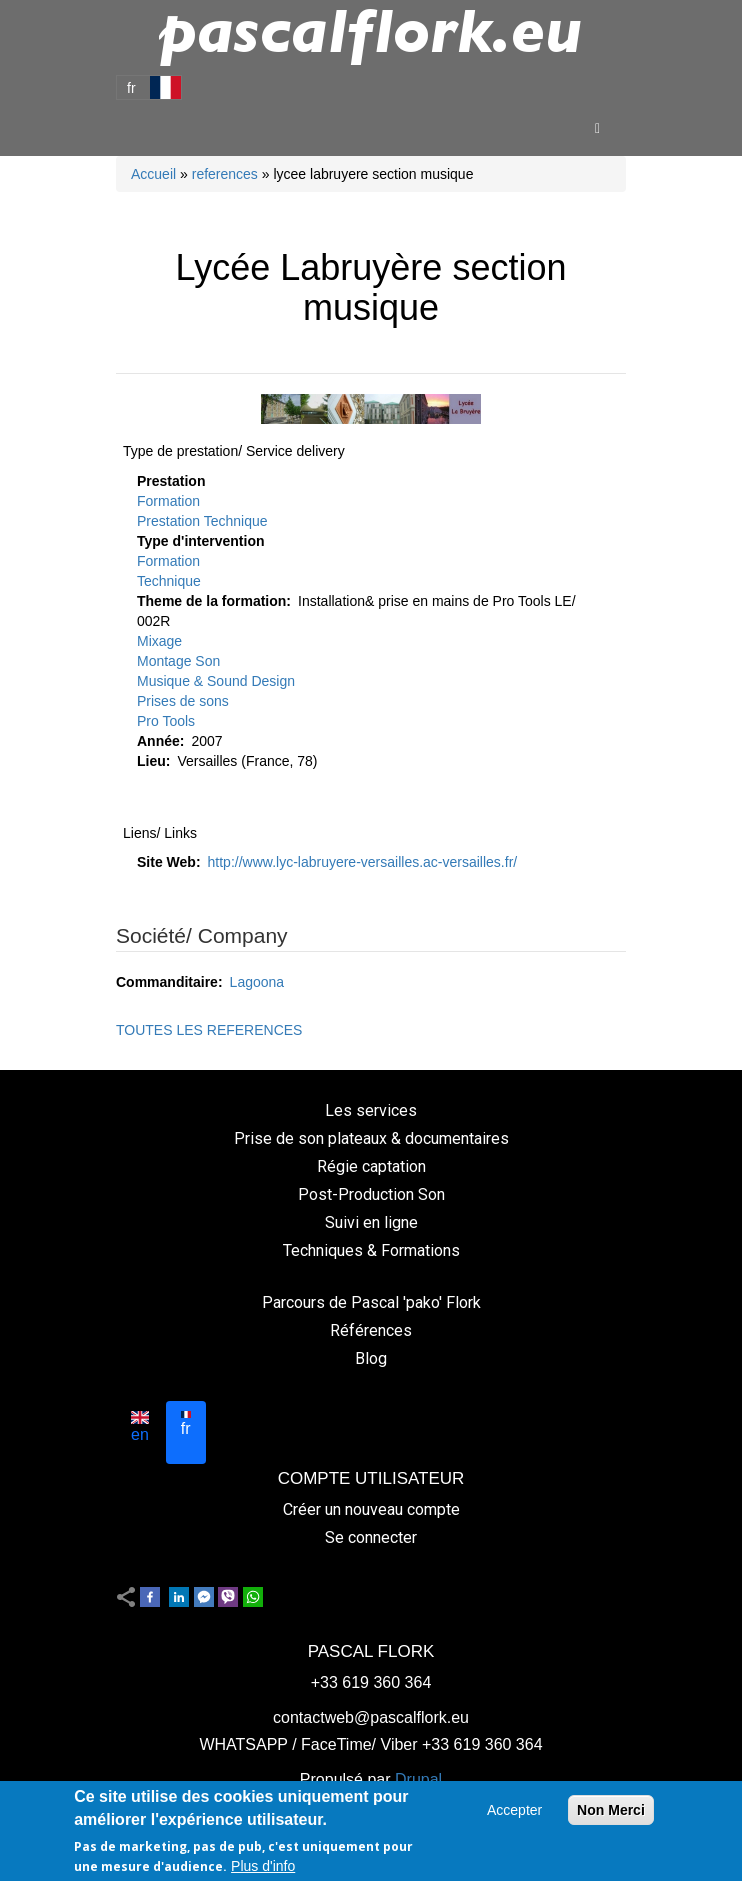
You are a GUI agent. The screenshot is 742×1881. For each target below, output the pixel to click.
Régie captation (371, 1166)
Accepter (514, 1812)
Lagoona (257, 982)
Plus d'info (263, 1867)
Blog (371, 1358)
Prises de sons (183, 701)
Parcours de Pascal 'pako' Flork (371, 1302)
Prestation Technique (202, 521)
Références (371, 1330)
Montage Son (178, 661)
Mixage (159, 641)
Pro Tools (166, 721)
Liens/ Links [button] (160, 833)
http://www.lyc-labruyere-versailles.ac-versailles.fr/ (363, 862)
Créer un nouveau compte (371, 1509)
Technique (169, 581)
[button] (371, 409)
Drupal (418, 1779)
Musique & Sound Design (216, 681)
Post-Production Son (371, 1194)
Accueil (153, 174)
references (225, 174)
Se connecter (371, 1537)
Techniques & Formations (371, 1250)
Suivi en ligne (371, 1222)
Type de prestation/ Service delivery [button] (234, 451)
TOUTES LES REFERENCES (209, 1030)
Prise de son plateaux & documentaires (371, 1138)
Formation (168, 501)
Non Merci (611, 1812)
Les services (371, 1110)
